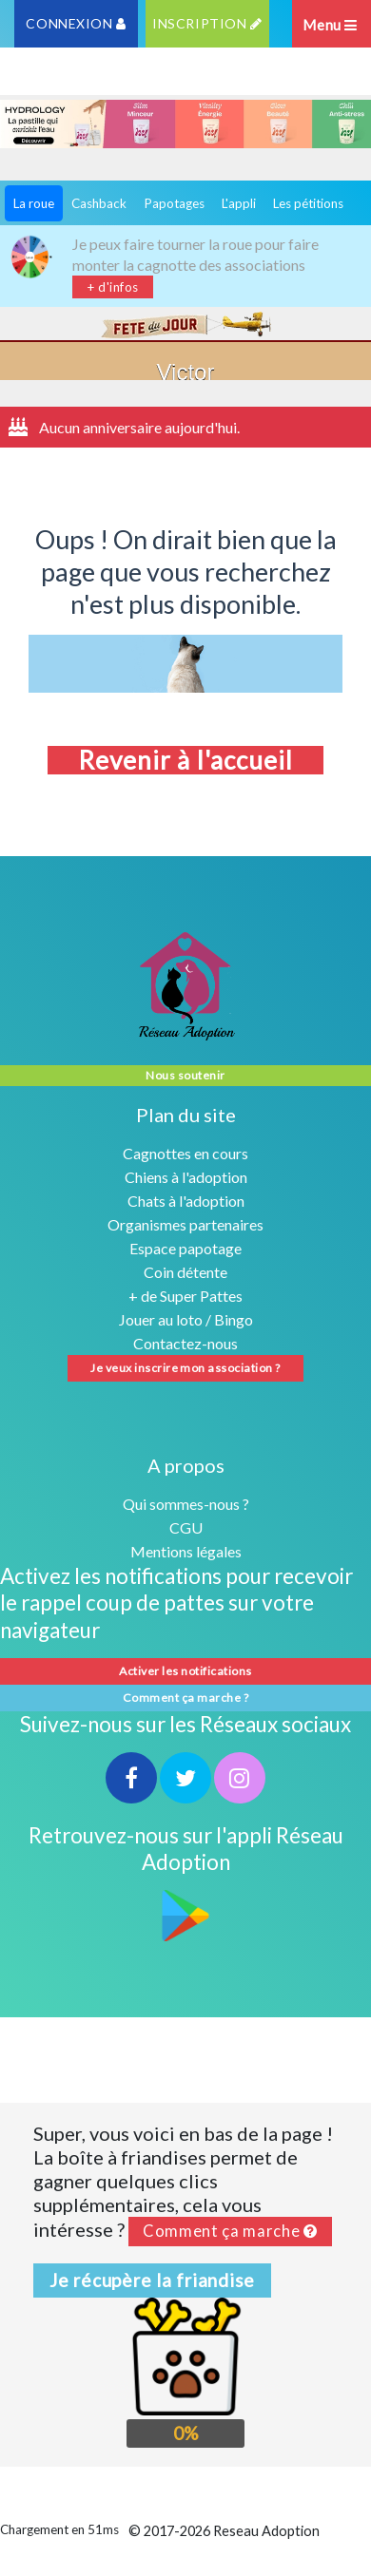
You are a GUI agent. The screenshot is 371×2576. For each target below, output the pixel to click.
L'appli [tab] (239, 203)
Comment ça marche (230, 2231)
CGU (186, 1527)
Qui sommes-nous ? (186, 1504)
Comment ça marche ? (185, 1697)
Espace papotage (185, 1248)
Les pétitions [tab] (308, 203)
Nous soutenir (185, 1075)
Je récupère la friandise (152, 2280)
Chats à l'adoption (185, 1201)
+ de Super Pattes (185, 1296)
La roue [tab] (33, 203)
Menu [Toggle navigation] (330, 24)
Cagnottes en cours (185, 1153)
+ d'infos (113, 287)
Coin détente (185, 1272)
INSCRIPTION (207, 23)
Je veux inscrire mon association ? (185, 1368)
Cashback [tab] (99, 203)
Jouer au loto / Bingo (186, 1319)
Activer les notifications (185, 1671)
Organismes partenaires (185, 1224)
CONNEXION (76, 23)
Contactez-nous (185, 1343)
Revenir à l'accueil (185, 760)
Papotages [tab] (174, 203)
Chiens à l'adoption (186, 1177)
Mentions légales (186, 1551)
